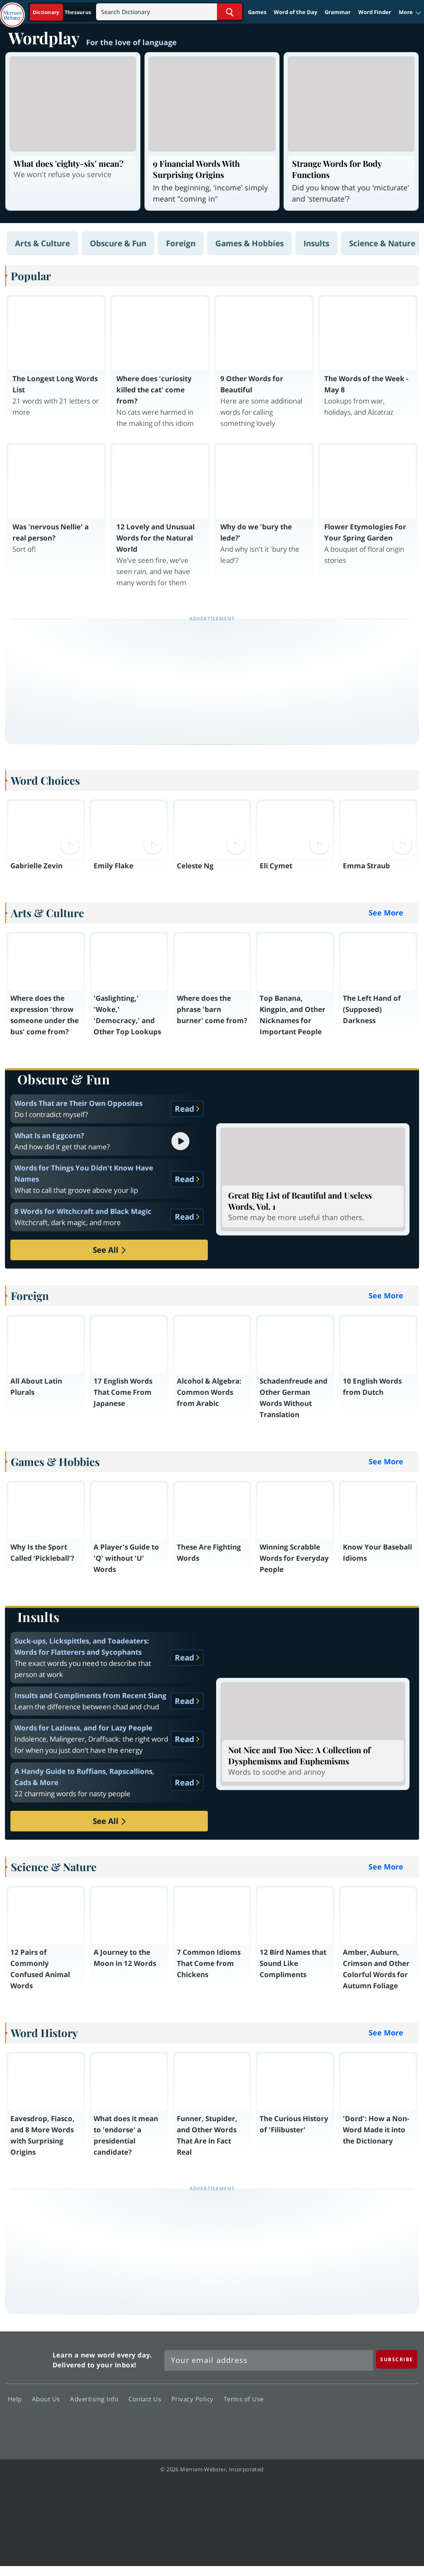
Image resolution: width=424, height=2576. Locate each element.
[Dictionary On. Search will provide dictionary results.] (62, 12)
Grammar (338, 12)
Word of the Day (295, 12)
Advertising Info (96, 2399)
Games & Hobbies (249, 243)
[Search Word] (229, 11)
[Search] (169, 11)
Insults (316, 243)
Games (257, 12)
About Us (48, 2399)
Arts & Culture (42, 243)
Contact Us (147, 2399)
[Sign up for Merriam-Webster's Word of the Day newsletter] (268, 2360)
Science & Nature (382, 243)
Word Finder (374, 12)
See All (109, 1250)
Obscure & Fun (118, 243)
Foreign (180, 243)
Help (17, 2399)
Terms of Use (244, 2399)
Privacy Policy (194, 2399)
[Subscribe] (396, 2359)
